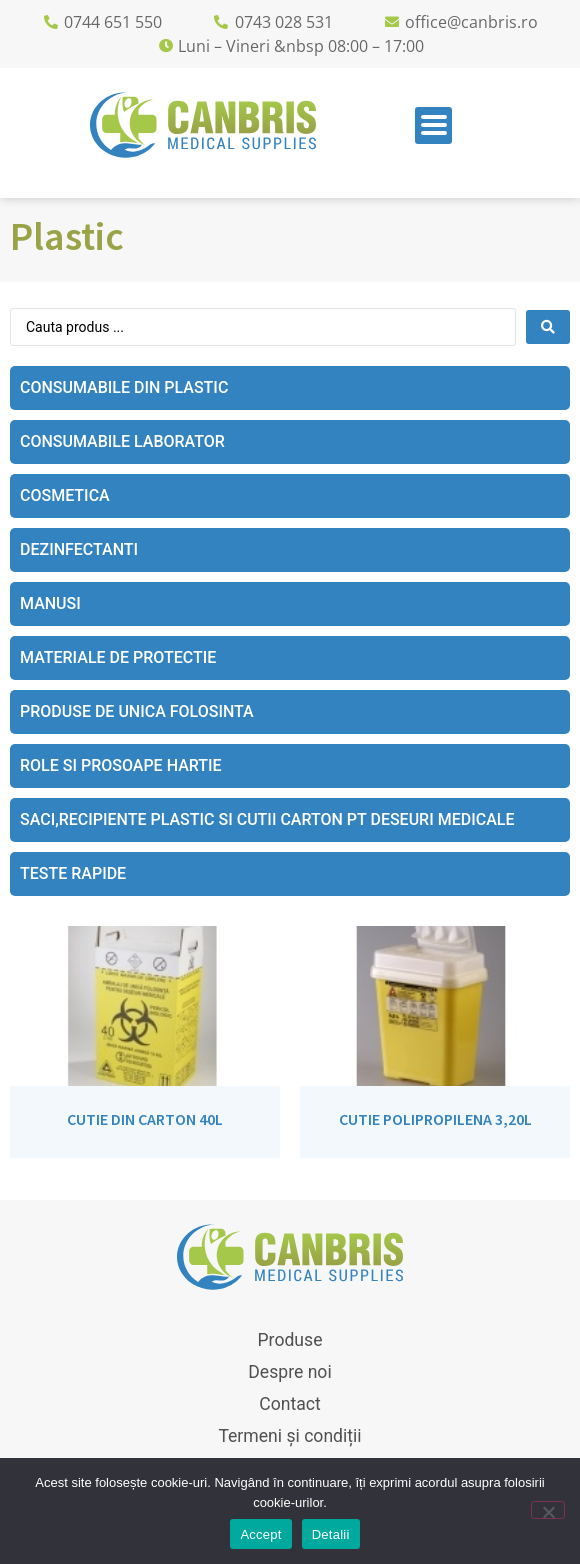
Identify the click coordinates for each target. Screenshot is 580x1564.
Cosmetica (65, 495)
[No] (548, 1510)
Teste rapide (73, 873)
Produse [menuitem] (290, 1340)
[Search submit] (548, 327)
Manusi (50, 603)
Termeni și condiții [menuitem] (289, 1436)
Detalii (331, 1534)
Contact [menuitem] (290, 1404)
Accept (260, 1534)
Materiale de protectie (118, 657)
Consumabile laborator (122, 441)
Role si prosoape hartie (121, 765)
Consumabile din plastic (124, 387)
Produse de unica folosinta (137, 711)
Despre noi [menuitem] (289, 1372)
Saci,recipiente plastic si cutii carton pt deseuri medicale (267, 819)
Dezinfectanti (79, 549)
